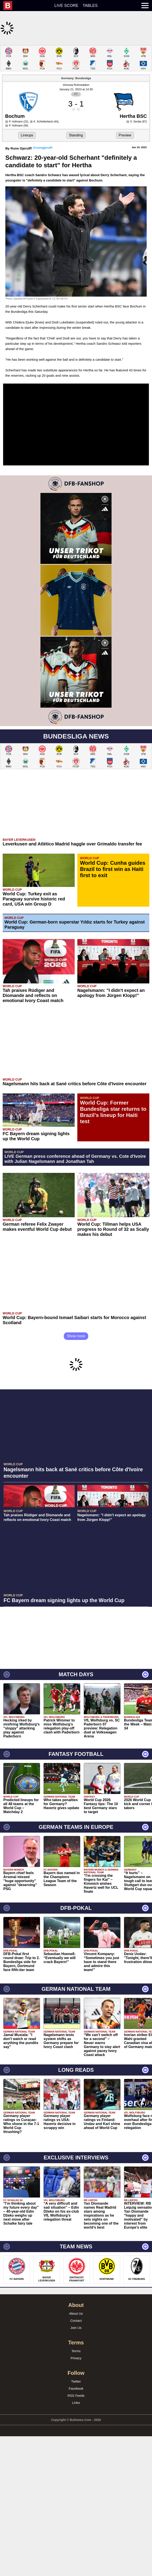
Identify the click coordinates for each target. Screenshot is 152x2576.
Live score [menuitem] (66, 5)
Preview (125, 194)
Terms (76, 2475)
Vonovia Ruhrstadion (76, 143)
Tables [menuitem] (90, 5)
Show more (76, 1460)
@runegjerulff (42, 206)
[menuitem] (10, 5)
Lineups (27, 194)
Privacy (75, 2482)
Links (76, 2527)
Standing (76, 194)
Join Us (76, 2452)
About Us (76, 2438)
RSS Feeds (76, 2520)
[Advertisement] (76, 73)
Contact (76, 2445)
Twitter (76, 2505)
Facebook (76, 2513)
